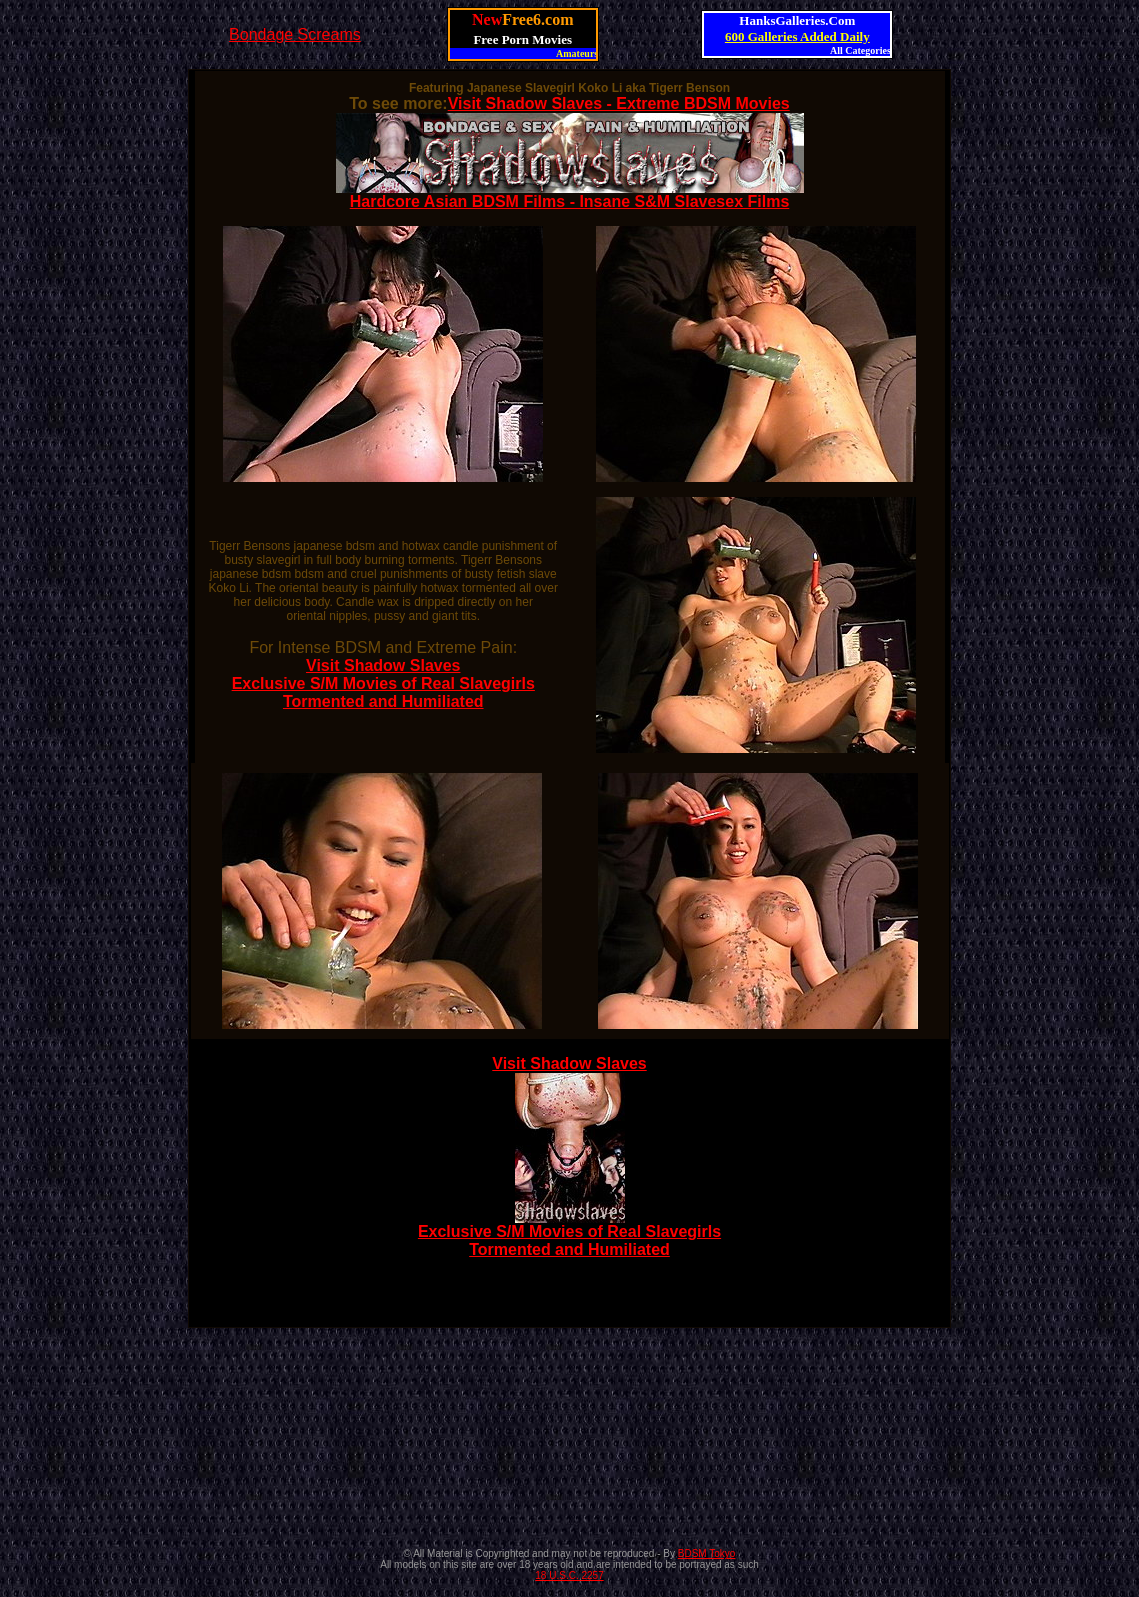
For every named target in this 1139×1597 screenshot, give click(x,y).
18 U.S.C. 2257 (569, 1575)
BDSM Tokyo (707, 1553)
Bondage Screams (295, 34)
